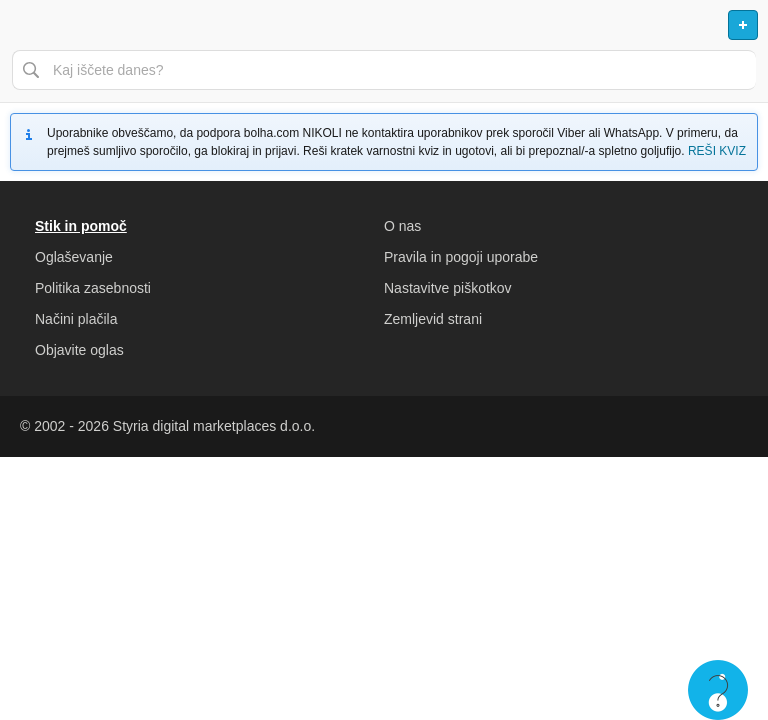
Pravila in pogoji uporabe (461, 257)
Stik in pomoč (81, 226)
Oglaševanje (74, 257)
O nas (402, 226)
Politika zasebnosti (93, 288)
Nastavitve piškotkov (448, 288)
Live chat (718, 690)
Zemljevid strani (433, 319)
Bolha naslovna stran (384, 25)
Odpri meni (24, 25)
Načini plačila (76, 319)
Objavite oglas (79, 350)
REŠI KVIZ (717, 151)
